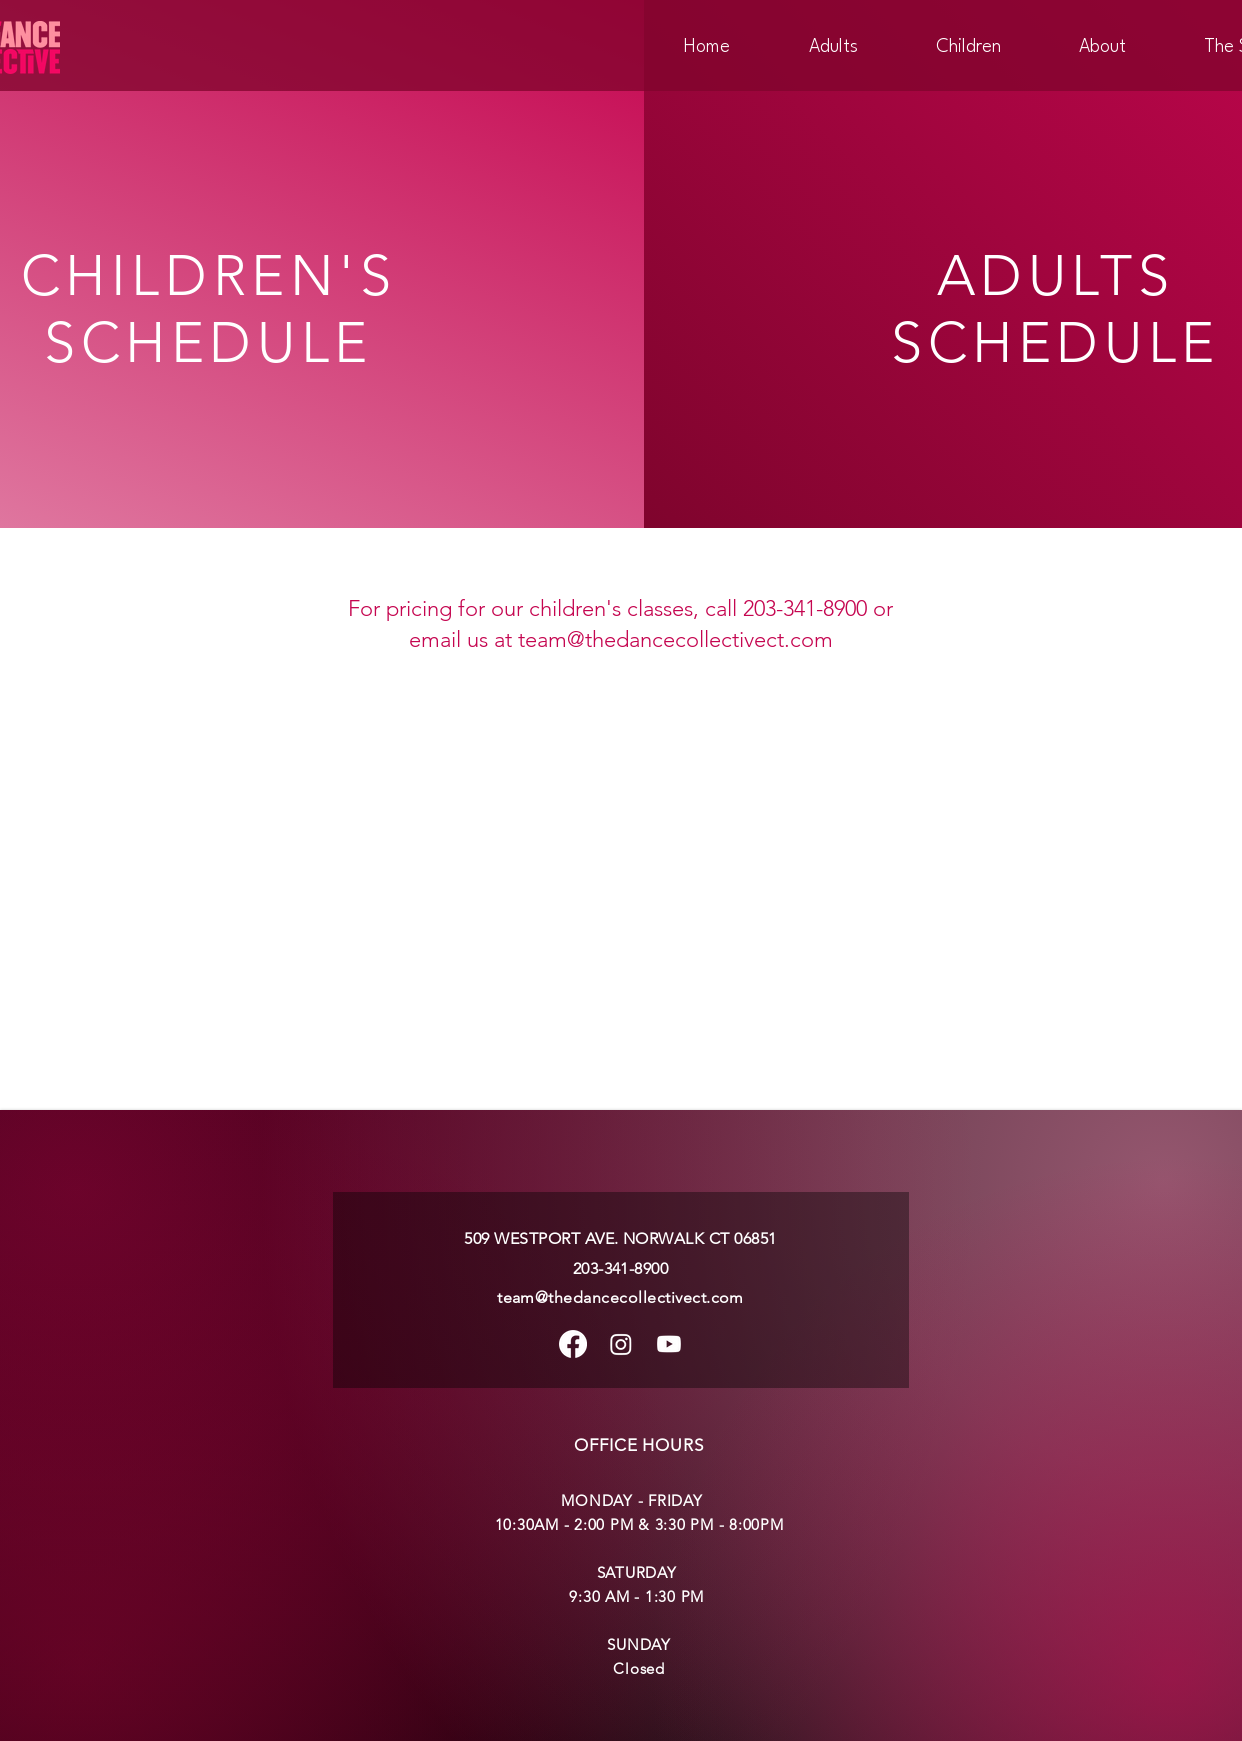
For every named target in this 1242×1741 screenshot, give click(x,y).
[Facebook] (573, 1344)
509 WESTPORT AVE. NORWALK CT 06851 (620, 1238)
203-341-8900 (621, 1268)
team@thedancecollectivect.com (675, 639)
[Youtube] (669, 1344)
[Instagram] (621, 1344)
